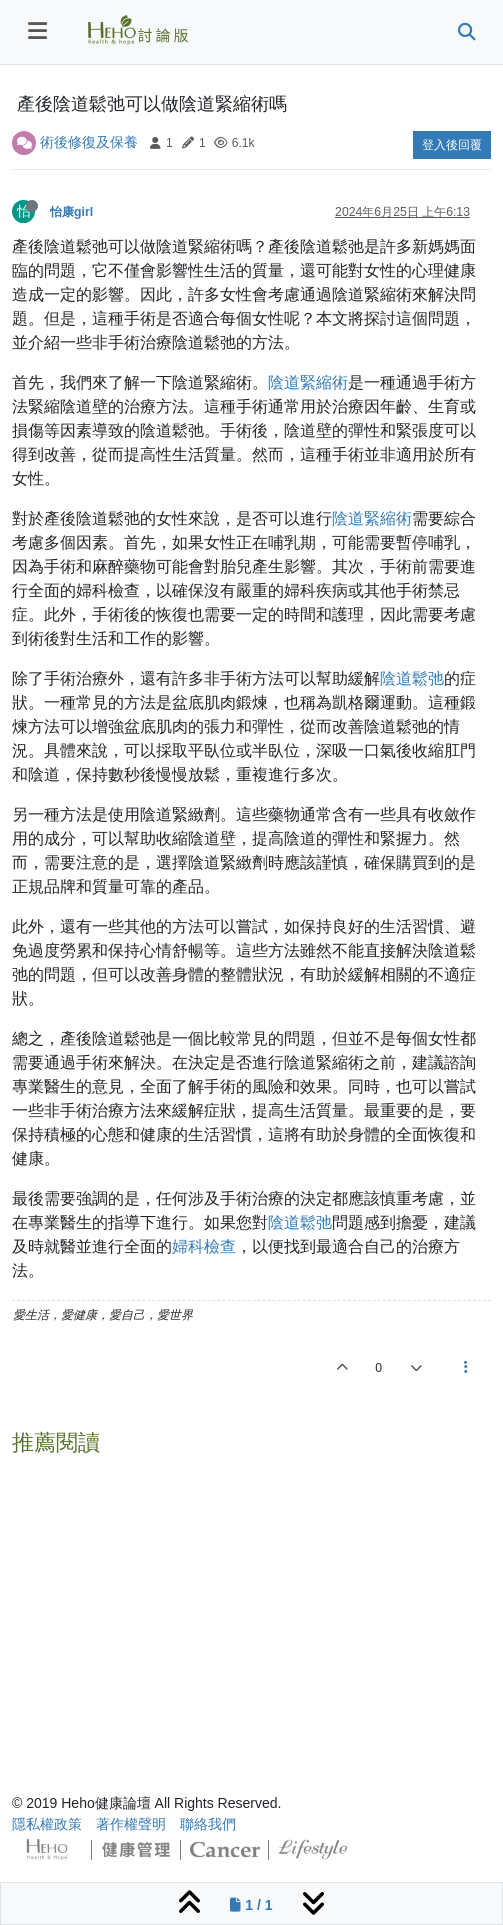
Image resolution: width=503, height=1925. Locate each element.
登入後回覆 (452, 145)
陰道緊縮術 (308, 382)
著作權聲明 (131, 1824)
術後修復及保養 (89, 142)
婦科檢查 (204, 1246)
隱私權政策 (47, 1824)
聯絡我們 (208, 1824)
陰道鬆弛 (412, 678)
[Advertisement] (251, 1605)
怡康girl (71, 212)
